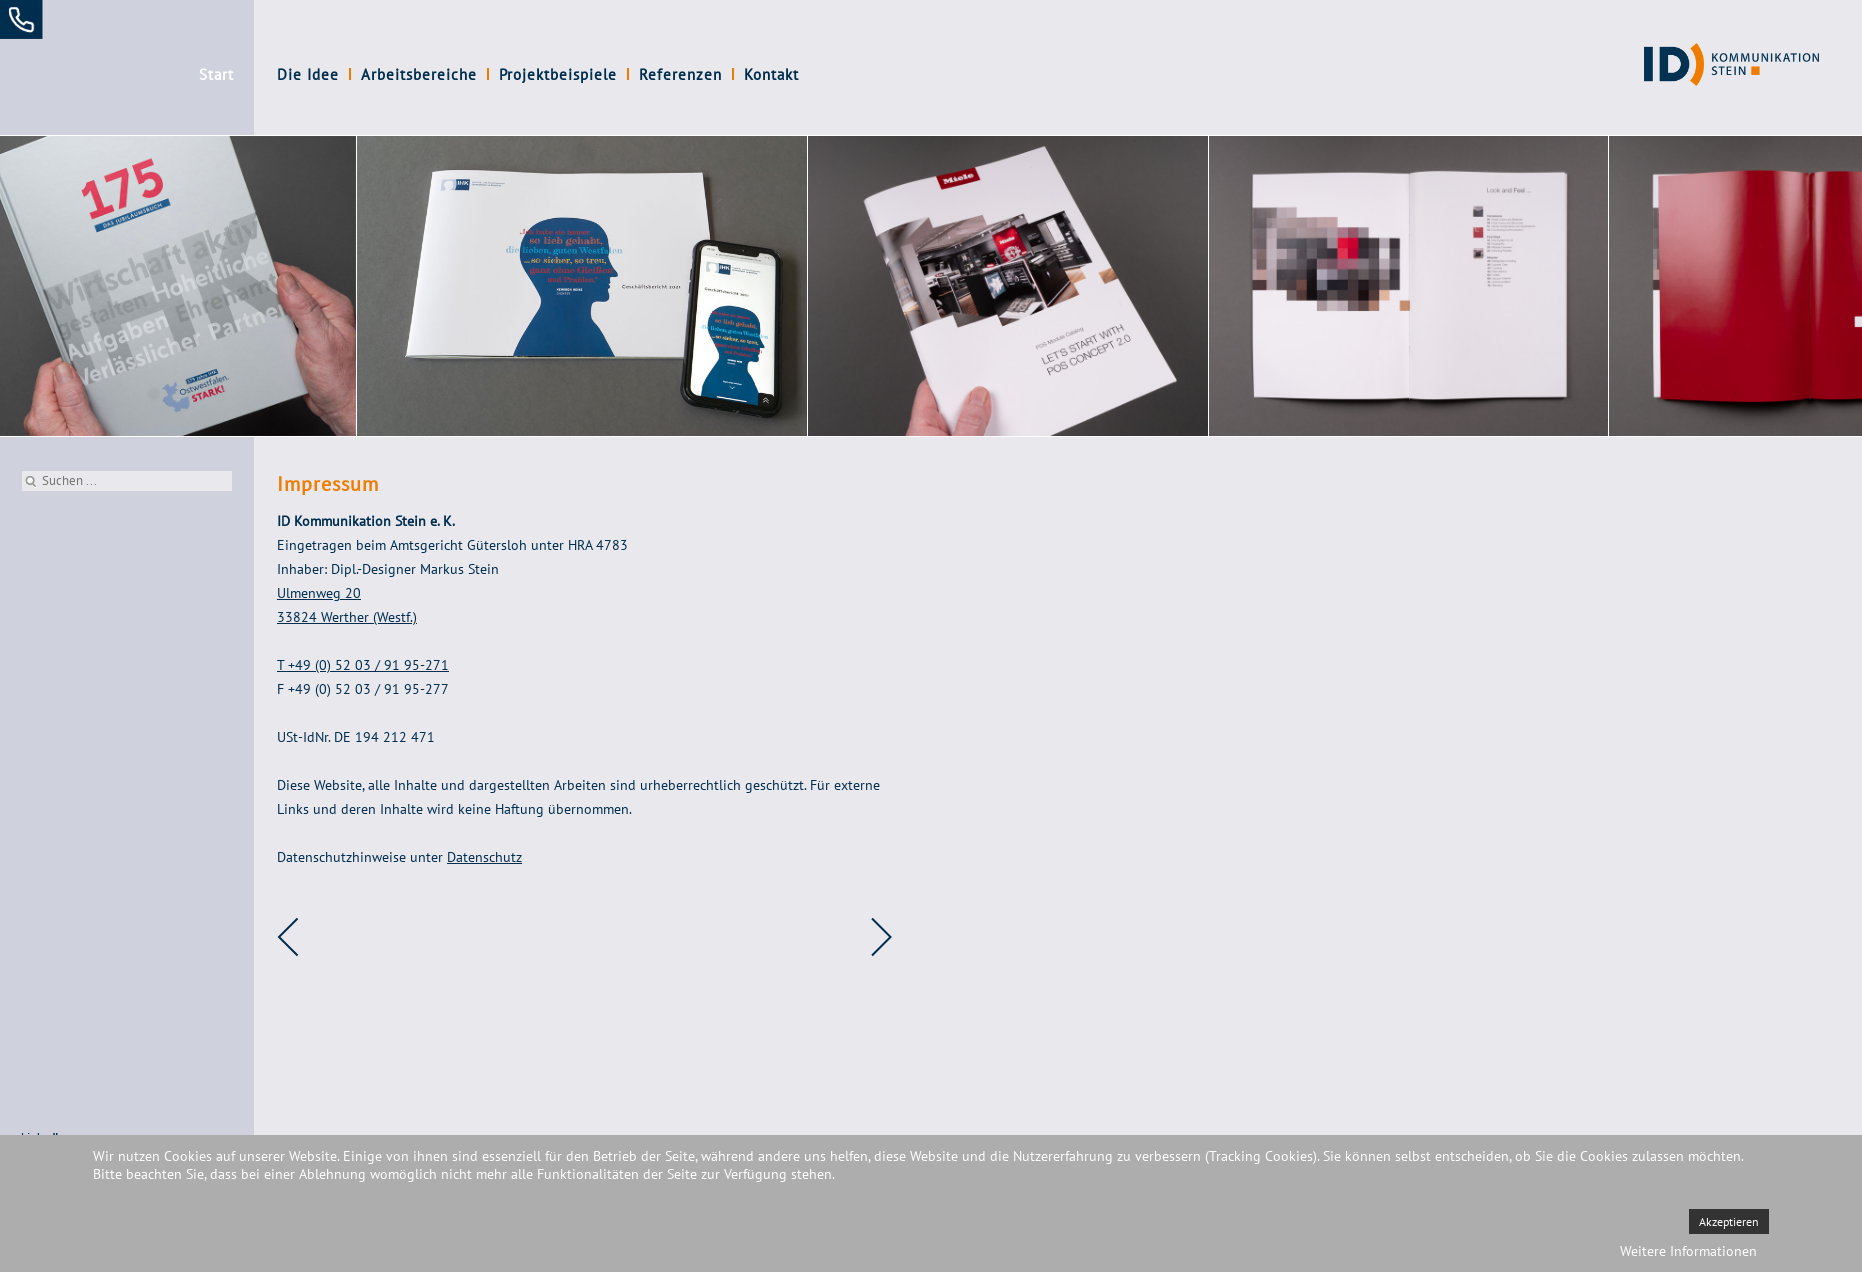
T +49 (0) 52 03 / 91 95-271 (363, 665)
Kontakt (771, 74)
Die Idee (308, 74)
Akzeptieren (1729, 1221)
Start (216, 74)
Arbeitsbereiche (419, 74)
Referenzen (680, 74)
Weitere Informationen (1688, 1251)
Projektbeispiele (558, 74)
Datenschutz (484, 857)
